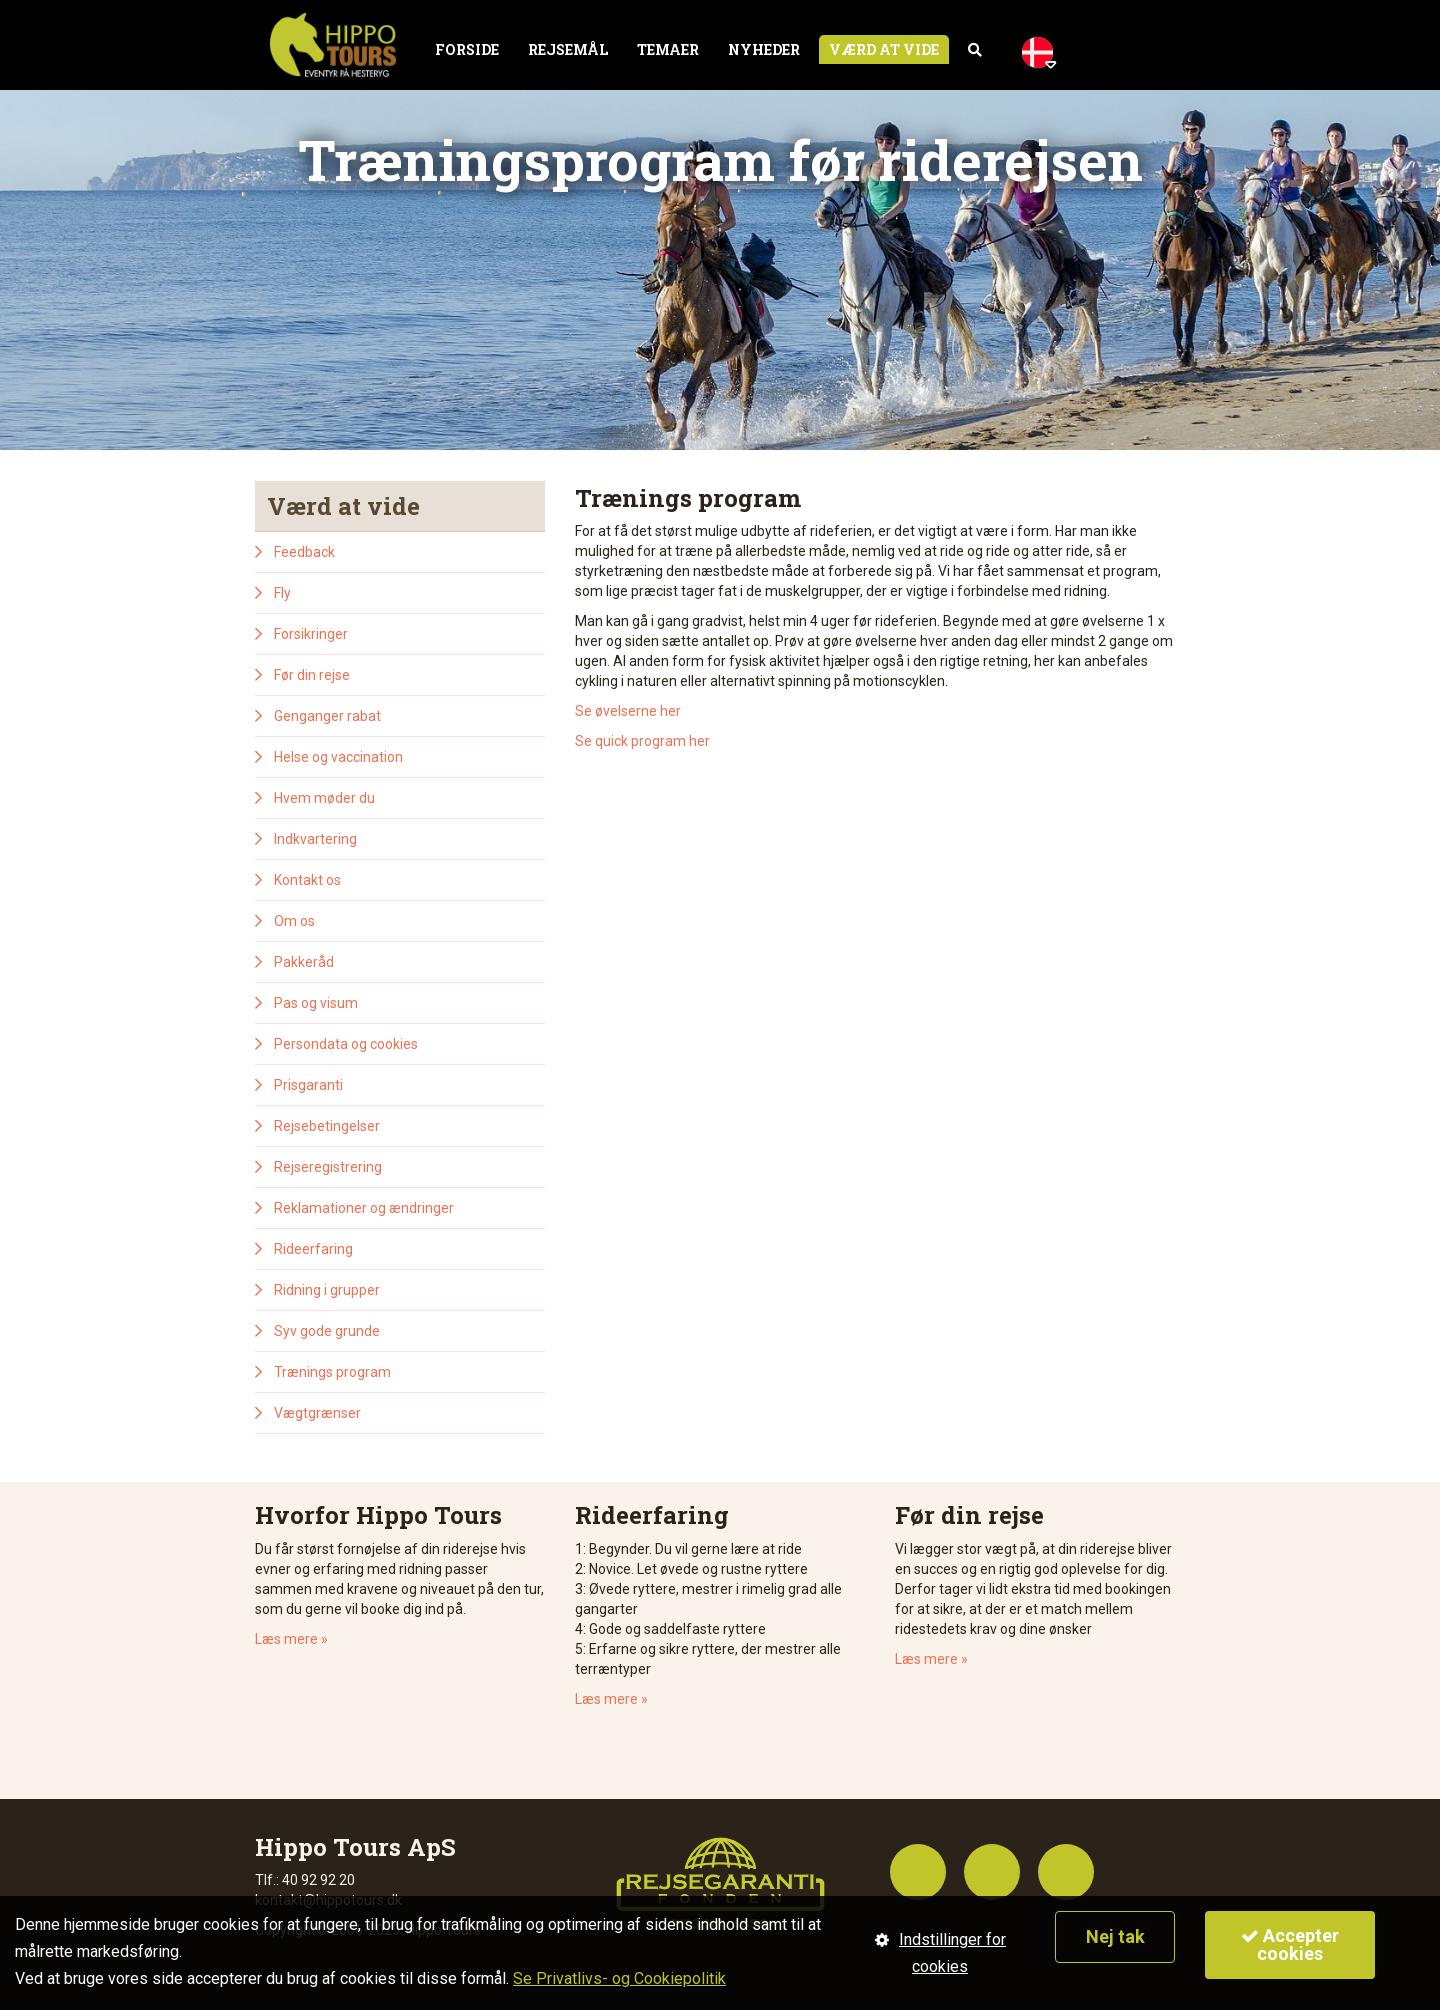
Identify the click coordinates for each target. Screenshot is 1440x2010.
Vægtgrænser (317, 1413)
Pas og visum (316, 1003)
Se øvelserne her (628, 711)
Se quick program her (642, 741)
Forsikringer (311, 634)
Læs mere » (291, 1639)
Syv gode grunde (327, 1331)
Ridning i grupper (327, 1290)
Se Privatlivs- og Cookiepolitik (619, 1978)
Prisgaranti (308, 1085)
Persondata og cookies (346, 1044)
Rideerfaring (313, 1249)
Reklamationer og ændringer (364, 1208)
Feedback (304, 552)
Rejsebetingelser (327, 1126)
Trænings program (332, 1372)
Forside (467, 49)
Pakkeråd (304, 962)
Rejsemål (568, 49)
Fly (282, 593)
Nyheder (764, 49)
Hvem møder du (324, 798)
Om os (294, 921)
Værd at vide (884, 49)
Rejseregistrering (328, 1167)
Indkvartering (315, 839)
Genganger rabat (327, 716)
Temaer (668, 49)
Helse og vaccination (338, 757)
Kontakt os (307, 880)
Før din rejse (312, 675)
